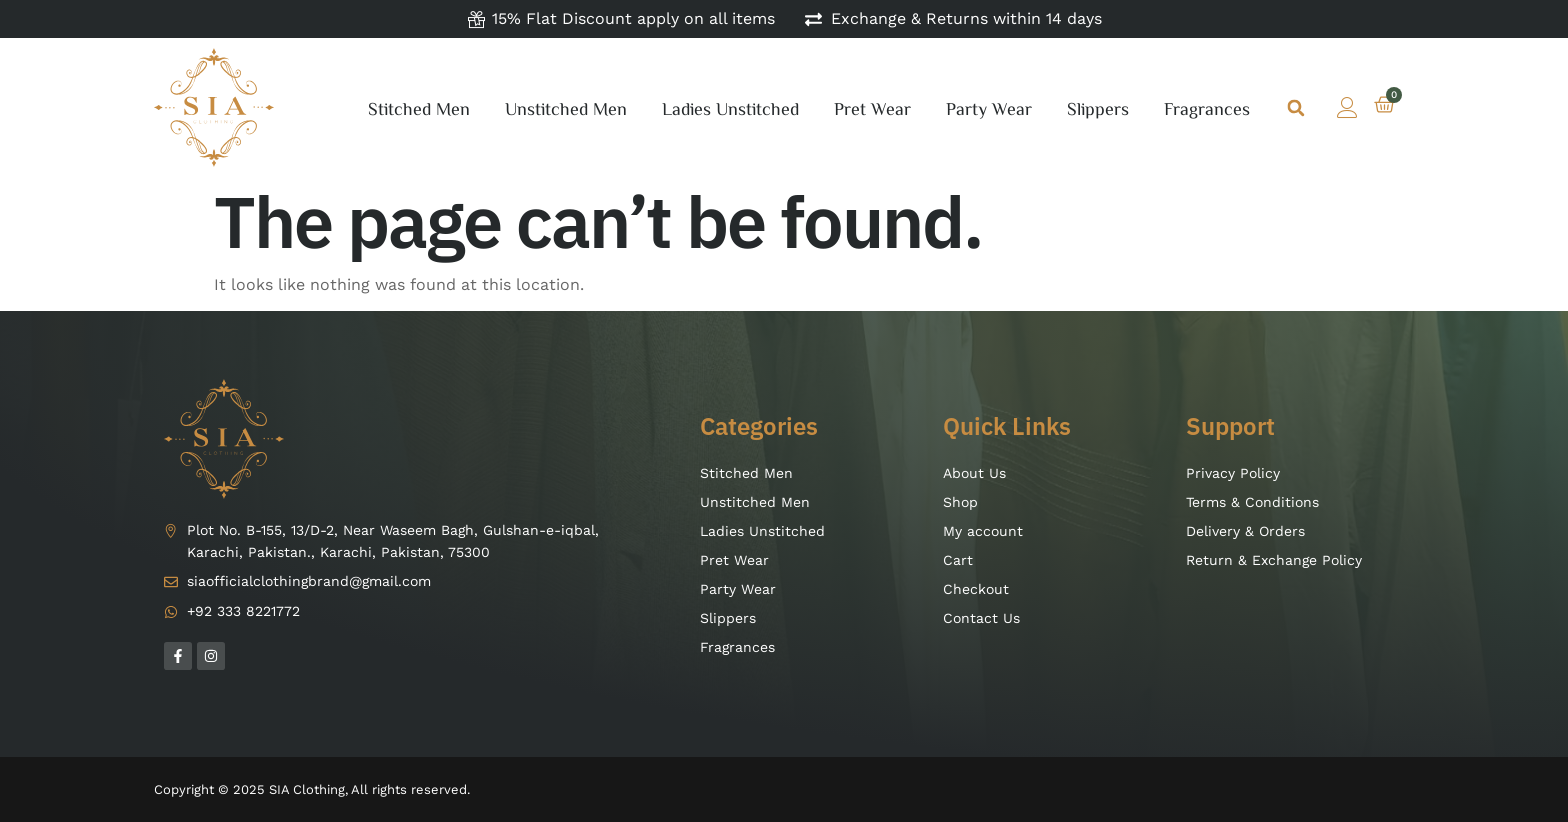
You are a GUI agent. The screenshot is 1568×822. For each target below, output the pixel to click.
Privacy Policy (1233, 473)
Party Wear (989, 108)
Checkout (976, 589)
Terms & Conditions (1252, 502)
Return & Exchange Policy (1274, 560)
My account (983, 531)
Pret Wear (872, 108)
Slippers (1098, 108)
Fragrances (1207, 108)
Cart (958, 560)
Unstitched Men (566, 108)
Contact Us (981, 618)
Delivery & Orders (1245, 531)
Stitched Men (419, 108)
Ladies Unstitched (730, 108)
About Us (974, 473)
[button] (1296, 107)
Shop (960, 502)
